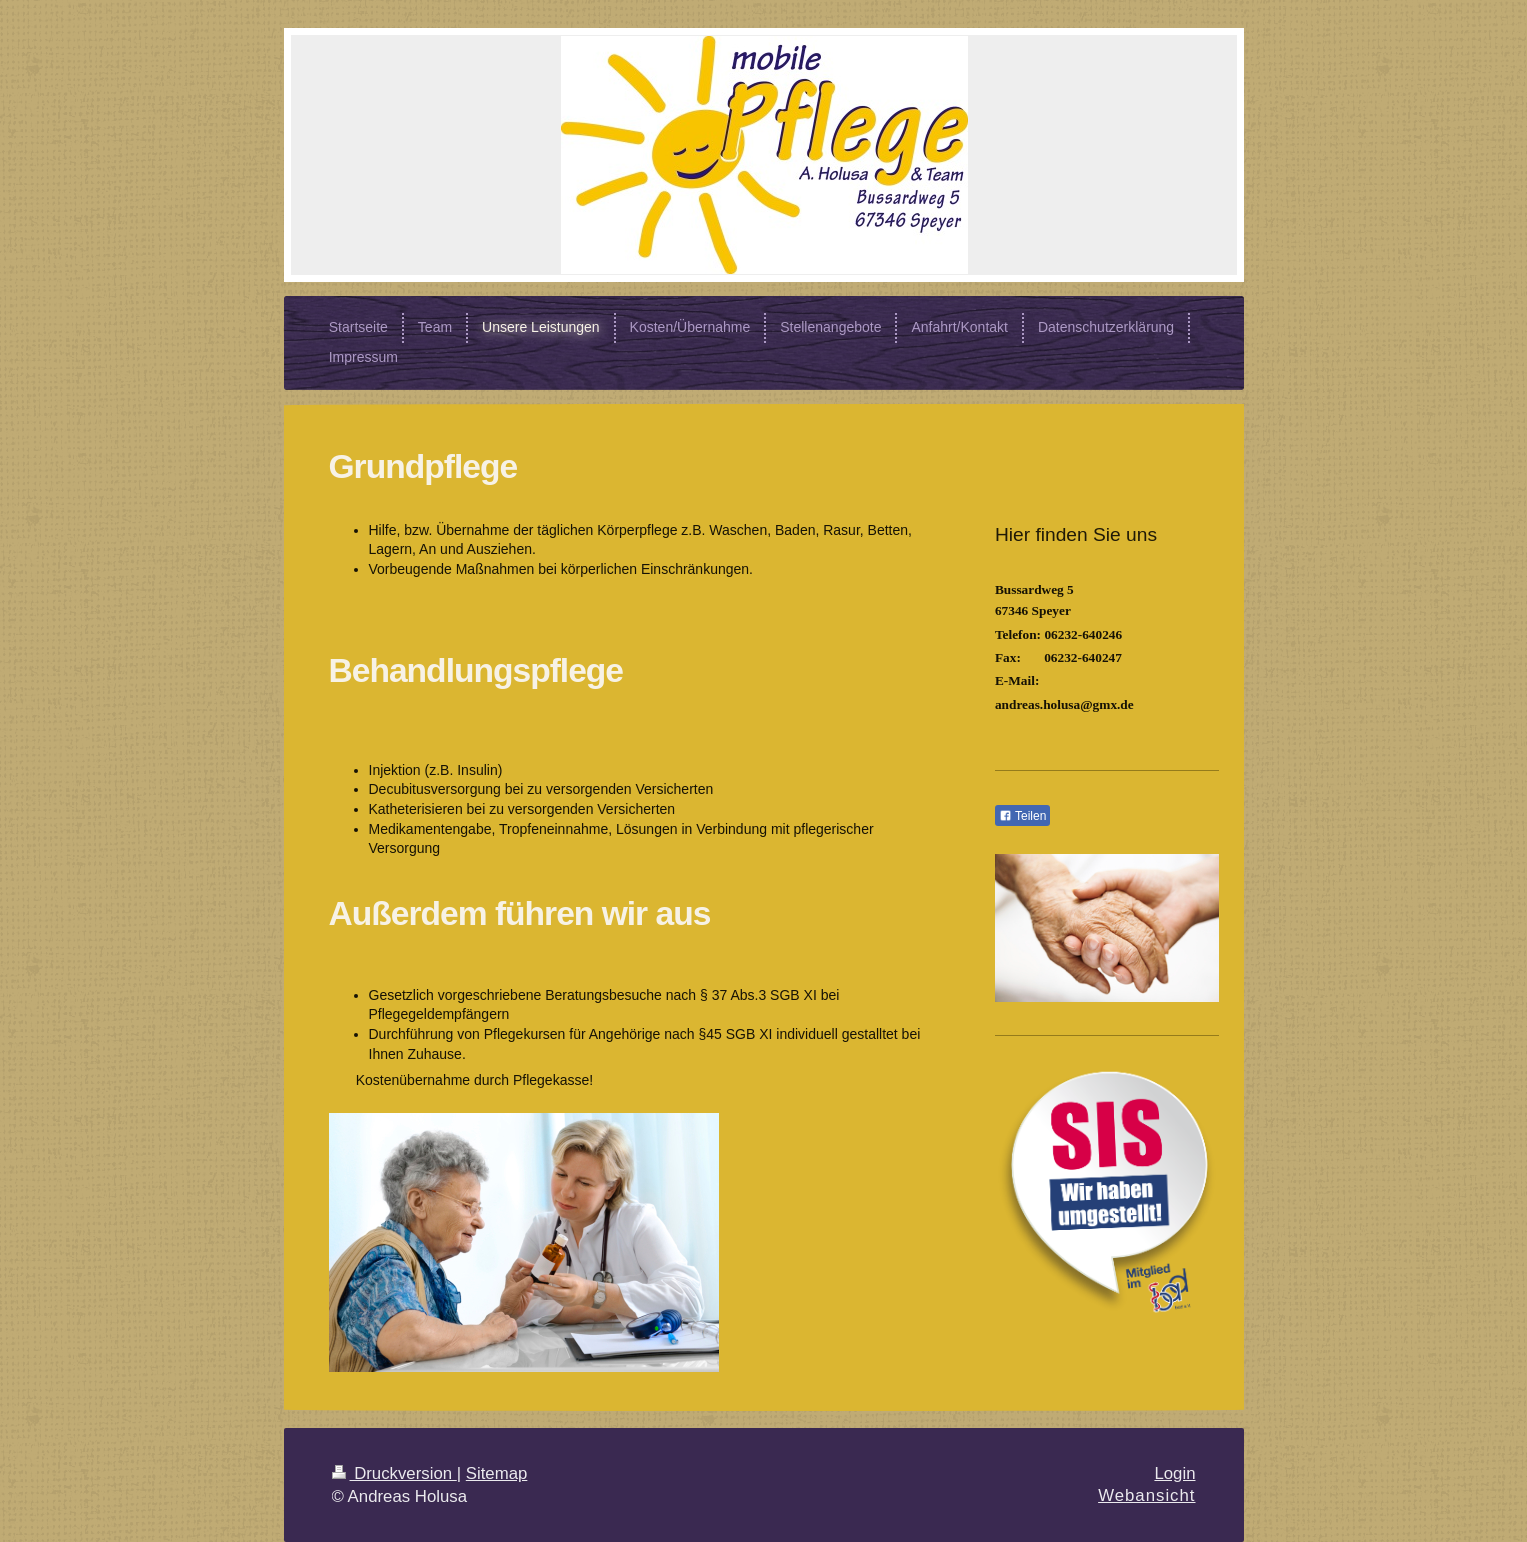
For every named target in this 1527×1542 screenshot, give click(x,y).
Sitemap (497, 1473)
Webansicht (1146, 1495)
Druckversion (394, 1473)
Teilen (1022, 816)
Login (1174, 1473)
